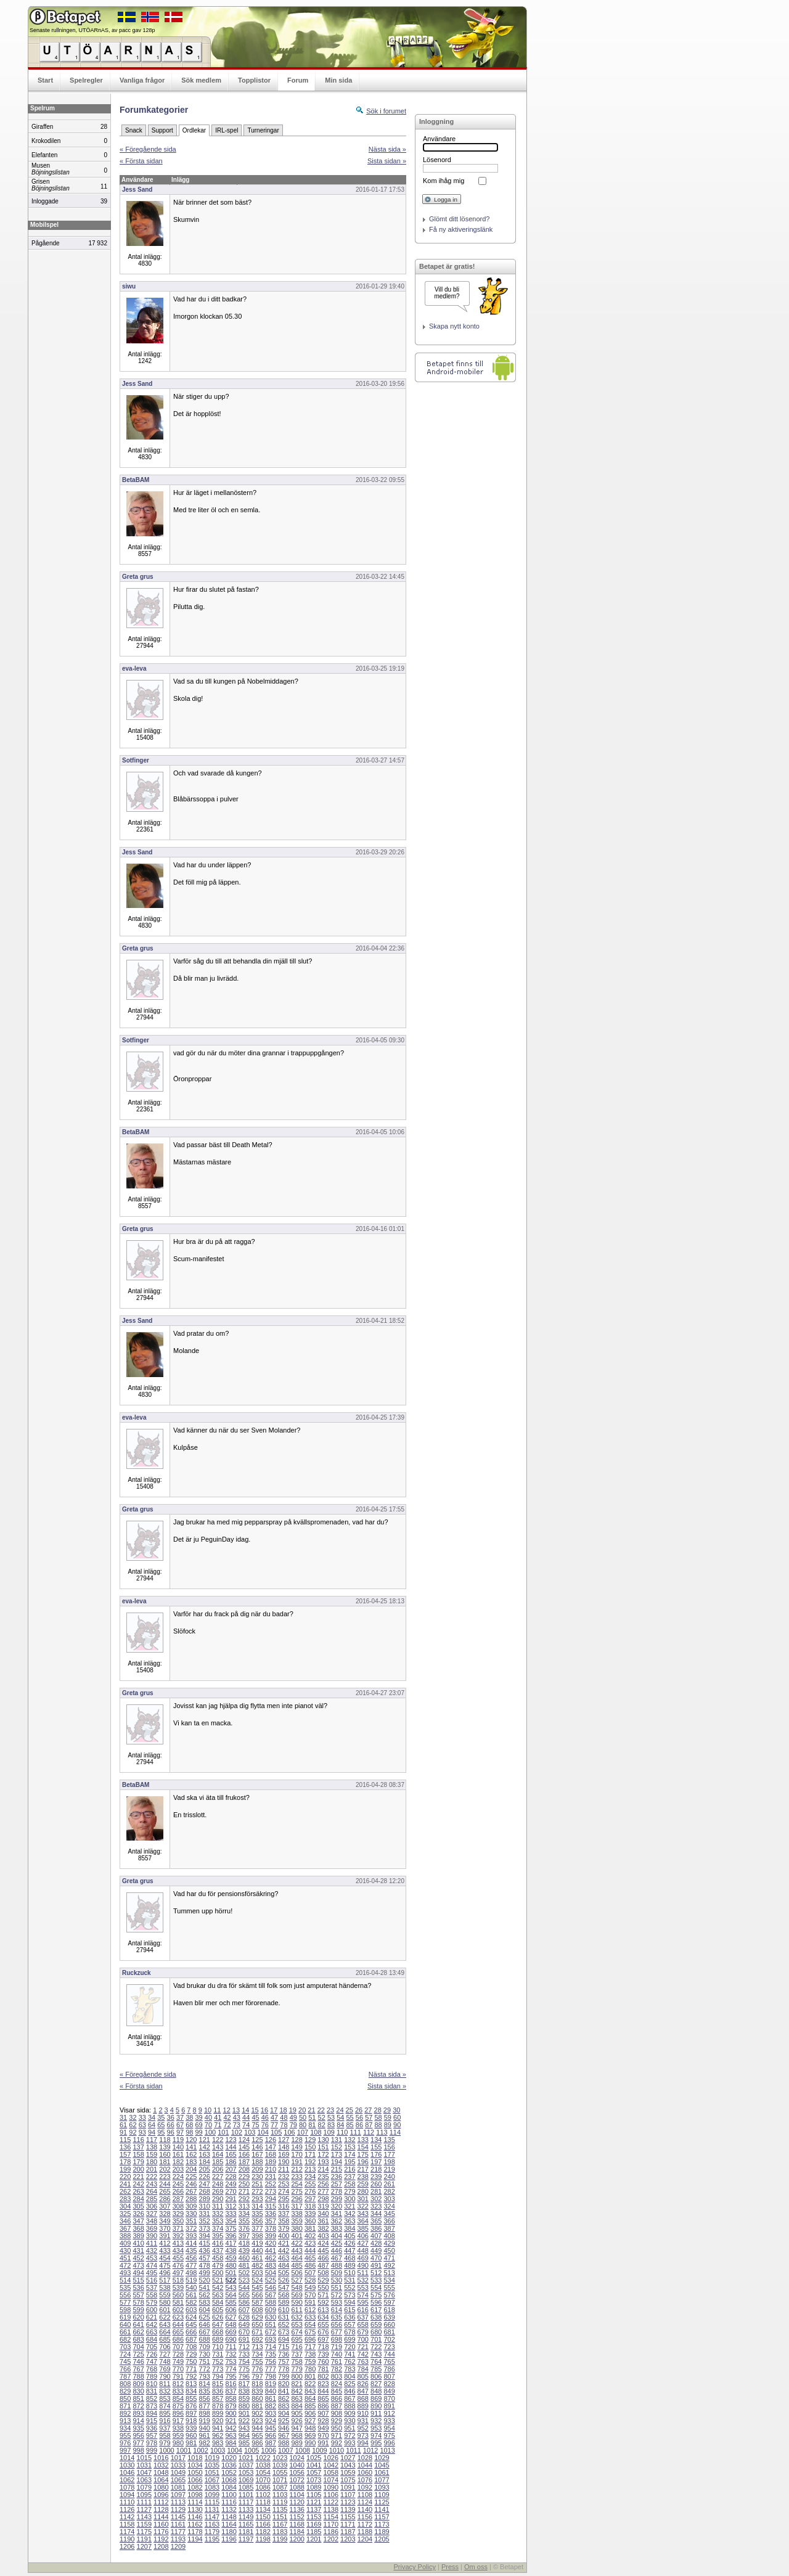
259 (363, 2184)
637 (363, 2317)
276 (310, 2191)
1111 (144, 2502)
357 (270, 2221)
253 (283, 2184)
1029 (381, 2457)
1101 (246, 2494)
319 (323, 2206)
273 (270, 2191)
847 (363, 2391)
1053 (246, 2472)
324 (388, 2206)
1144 (160, 2517)
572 (336, 2295)
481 (244, 2265)
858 (230, 2398)
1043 (347, 2465)
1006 (268, 2450)
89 (387, 2124)
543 (230, 2287)
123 (230, 2139)
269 (217, 2191)
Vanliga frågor (142, 80)
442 (283, 2250)
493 (125, 2272)
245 (178, 2184)
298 (323, 2198)
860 (257, 2398)
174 (349, 2154)
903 (270, 2413)
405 (349, 2235)
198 (388, 2161)
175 (363, 2154)
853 (164, 2398)
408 (388, 2235)
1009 (319, 2450)
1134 (262, 2509)
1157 (381, 2517)
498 (191, 2272)
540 (191, 2287)
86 (359, 2124)
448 (363, 2250)
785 (376, 2369)
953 (376, 2428)
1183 (279, 2531)
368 (138, 2228)
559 (164, 2295)
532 (363, 2280)
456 (191, 2258)
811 (164, 2383)
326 (138, 2213)
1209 (178, 2546)
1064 (160, 2480)
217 (363, 2169)
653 (296, 2324)
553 (363, 2287)
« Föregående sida (148, 149)
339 (310, 2213)
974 (376, 2435)
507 (310, 2272)
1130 (194, 2509)
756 (270, 2361)
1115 (212, 2502)
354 (230, 2221)
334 (244, 2213)
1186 (331, 2531)
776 (257, 2369)
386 (376, 2228)
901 (244, 2413)
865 (323, 2398)
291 (230, 2198)
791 (178, 2376)
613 (323, 2309)
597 (388, 2302)
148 (283, 2147)
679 (363, 2332)
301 (363, 2198)
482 (257, 2265)
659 (376, 2324)
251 (257, 2184)
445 (323, 2250)
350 (178, 2221)
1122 (331, 2502)
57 (368, 2117)
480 (230, 2265)
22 (321, 2110)
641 (138, 2324)
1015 (144, 2457)
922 (244, 2420)
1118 (262, 2502)
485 (296, 2265)
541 (204, 2287)
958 (164, 2435)
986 (257, 2443)
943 (244, 2428)
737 (296, 2354)
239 (376, 2176)
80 (302, 2124)
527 (296, 2280)
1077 (381, 2480)
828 (388, 2383)
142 (204, 2147)
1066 (194, 2480)
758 (296, 2361)
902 (257, 2413)
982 (204, 2443)
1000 (166, 2450)
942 (230, 2428)
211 (283, 2169)
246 (191, 2184)
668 (217, 2332)
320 (336, 2206)
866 (336, 2398)
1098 (194, 2494)
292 (244, 2198)
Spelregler (86, 80)
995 (376, 2443)
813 (191, 2383)
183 (191, 2161)
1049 (178, 2472)
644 (178, 2324)
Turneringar (263, 130)
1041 (313, 2465)
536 (138, 2287)
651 (270, 2324)
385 (363, 2228)
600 (151, 2309)
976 (125, 2443)
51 (312, 2117)
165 (230, 2154)
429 (388, 2243)
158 (138, 2154)
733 (244, 2354)
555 (388, 2287)
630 (270, 2317)
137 (138, 2147)
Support (162, 130)
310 (204, 2206)
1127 (144, 2509)
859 (244, 2398)
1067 (212, 2480)
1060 (365, 2472)
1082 (194, 2487)
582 (191, 2302)
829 (125, 2391)
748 (164, 2361)
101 (223, 2132)
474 (151, 2265)
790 (164, 2376)
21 (311, 2110)
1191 (144, 2539)
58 (378, 2117)
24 (339, 2110)
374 (217, 2228)
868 (363, 2398)
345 (388, 2213)
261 (388, 2184)
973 (363, 2435)
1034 (194, 2465)
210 (270, 2169)
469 (363, 2258)
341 (336, 2213)
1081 (178, 2487)
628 (244, 2317)
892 (125, 2413)
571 (323, 2295)
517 (164, 2280)
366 (388, 2221)
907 (323, 2413)
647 (217, 2324)
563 (217, 2295)
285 (151, 2198)
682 (125, 2339)
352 (204, 2221)
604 (204, 2309)
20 (302, 2110)
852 (151, 2398)
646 (204, 2324)
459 (230, 2258)
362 (336, 2221)
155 (376, 2147)
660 (388, 2324)
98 (189, 2132)
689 (217, 2339)
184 (204, 2161)
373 (204, 2228)
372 (191, 2228)
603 (191, 2309)
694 (283, 2339)
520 (204, 2280)
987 (270, 2443)
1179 (212, 2531)
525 (270, 2280)
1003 (217, 2450)
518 (178, 2280)
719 (336, 2346)
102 (236, 2132)
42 (227, 2117)
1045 (381, 2465)
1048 (160, 2472)
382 (323, 2228)
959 (178, 2435)
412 (164, 2243)
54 (340, 2117)
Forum (297, 80)
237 (349, 2176)
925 (283, 2420)
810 (151, 2383)
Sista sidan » (386, 161)
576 (388, 2295)
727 (164, 2354)
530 (336, 2280)
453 (151, 2258)
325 (125, 2213)
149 (296, 2147)
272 (257, 2191)
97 (180, 2132)
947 (296, 2428)
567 (270, 2295)
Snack (133, 130)
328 (164, 2213)
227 (217, 2176)
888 (349, 2406)
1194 (194, 2539)
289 (204, 2198)
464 (296, 2258)
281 (376, 2191)
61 (123, 2124)
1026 (331, 2457)
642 (151, 2324)
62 (132, 2124)
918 (191, 2420)
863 (296, 2398)
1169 (313, 2524)
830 (138, 2391)
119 (178, 2139)
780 (310, 2369)
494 (138, 2272)
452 (138, 2258)
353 (217, 2221)
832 (164, 2391)
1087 (279, 2487)
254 (296, 2184)
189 (270, 2161)
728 (178, 2354)
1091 (347, 2487)
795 (230, 2376)
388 (125, 2235)
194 (336, 2161)
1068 (228, 2480)
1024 (296, 2457)
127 (283, 2139)
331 (204, 2213)
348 (151, 2221)
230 (257, 2176)
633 (310, 2317)
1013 (387, 2450)
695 (296, 2339)
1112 (160, 2502)
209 (257, 2169)
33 (142, 2117)
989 (296, 2443)
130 (323, 2139)
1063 (144, 2480)
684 (151, 2339)
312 (230, 2206)
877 (204, 2406)
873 (151, 2406)
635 (336, 2317)
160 (164, 2154)
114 (395, 2132)
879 (230, 2406)
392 (178, 2235)
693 (270, 2339)
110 (342, 2132)
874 (164, 2406)
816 (230, 2383)
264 (151, 2191)
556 (125, 2295)
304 (125, 2206)
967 (283, 2435)
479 (217, 2265)
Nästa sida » (387, 149)
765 (388, 2361)
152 (336, 2147)
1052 (228, 2472)
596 (376, 2302)
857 (217, 2398)
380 (296, 2228)
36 (170, 2117)
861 (270, 2398)
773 (217, 2369)
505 (283, 2272)
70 (208, 2124)
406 (363, 2235)
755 (257, 2361)
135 (388, 2139)
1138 (331, 2509)
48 (283, 2117)
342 (349, 2213)
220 (125, 2176)
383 (336, 2228)
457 (204, 2258)
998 (138, 2450)
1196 (228, 2539)
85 (350, 2124)
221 (138, 2176)
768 (151, 2369)
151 (323, 2147)
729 (191, 2354)
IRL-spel (226, 130)
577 (125, 2302)
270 (230, 2191)
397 (244, 2235)
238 (363, 2176)
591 (310, 2302)
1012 (370, 2450)
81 (312, 2124)
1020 (228, 2457)
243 (151, 2184)
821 (296, 2383)
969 (310, 2435)
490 (363, 2265)
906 (310, 2413)
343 (363, 2213)
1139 (347, 2509)
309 (191, 2206)
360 (310, 2221)
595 (363, 2302)
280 (363, 2191)
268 (204, 2191)
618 (388, 2309)
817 (244, 2383)
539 (178, 2287)
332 (217, 2213)
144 (230, 2147)
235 (323, 2176)
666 (191, 2332)
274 (283, 2191)
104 (263, 2132)
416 (217, 2243)
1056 (296, 2472)
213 (310, 2169)
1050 (194, 2472)
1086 (262, 2487)
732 (230, 2354)
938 (178, 2428)
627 (230, 2317)
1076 (365, 2480)
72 (227, 2124)
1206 (127, 2546)
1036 (228, 2465)
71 (217, 2124)
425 (336, 2243)
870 (388, 2398)
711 (230, 2346)
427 (363, 2243)
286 (164, 2198)
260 (376, 2184)
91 (123, 2132)
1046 (127, 2472)
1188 (365, 2531)
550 (323, 2287)
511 (363, 2272)
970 (323, 2435)
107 (302, 2132)
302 (376, 2198)
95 (161, 2132)
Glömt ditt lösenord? (459, 219)
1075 (347, 2480)
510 (349, 2272)
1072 (296, 2480)
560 (178, 2295)
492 (388, 2265)
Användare (439, 138)
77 (274, 2124)
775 (244, 2369)
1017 (178, 2457)
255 (310, 2184)
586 (244, 2302)
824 (336, 2383)
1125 (381, 2502)
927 (310, 2420)
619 (125, 2317)
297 (310, 2198)
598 (125, 2309)
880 (244, 2406)
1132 (228, 2509)
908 (336, 2413)
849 (388, 2391)
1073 (313, 2480)
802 (323, 2376)
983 (217, 2443)
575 (376, 2295)
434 (178, 2250)
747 (151, 2361)
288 (191, 2198)
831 (151, 2391)
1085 (246, 2487)
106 (289, 2132)
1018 (194, 2457)
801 (310, 2376)
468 (349, 2258)
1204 (365, 2539)
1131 (212, 2509)
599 (138, 2309)
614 (336, 2309)
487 (323, 2265)
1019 (212, 2457)
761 (336, 2361)
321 (349, 2206)
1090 (331, 2487)
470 (376, 2258)
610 (283, 2309)
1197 (246, 2539)
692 (257, 2339)
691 (244, 2339)
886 (323, 2406)
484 (283, 2265)
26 (358, 2110)
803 (336, 2376)
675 (310, 2332)
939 (191, 2428)
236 (336, 2176)
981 (191, 2443)
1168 (296, 2524)
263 (138, 2191)
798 (270, 2376)
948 (310, 2428)
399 (270, 2235)
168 (270, 2154)
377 (257, 2228)
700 (363, 2339)
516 (151, 2280)
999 (151, 2450)
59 (387, 2117)
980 (178, 2443)
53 (331, 2117)
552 (349, 2287)
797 (257, 2376)
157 (125, 2154)
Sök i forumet (386, 111)
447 (349, 2250)
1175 (144, 2531)
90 (397, 2124)
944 (257, 2428)
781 (323, 2369)
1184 (296, 2531)
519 (191, 2280)
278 (336, 2191)
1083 (212, 2487)
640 (125, 2324)
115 (125, 2139)
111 (355, 2132)
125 (257, 2139)
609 (270, 2309)
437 (217, 2250)
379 (283, 2228)
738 (310, 2354)
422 (296, 2243)
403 (323, 2235)
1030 (127, 2465)
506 (296, 2272)
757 (283, 2361)
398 (257, 2235)
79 (293, 2124)
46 (265, 2117)
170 (296, 2154)
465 (310, 2258)
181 (164, 2161)
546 (270, 2287)
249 (230, 2184)
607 (244, 2309)
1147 (212, 2517)
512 (376, 2272)
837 (230, 2391)
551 (336, 2287)
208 (244, 2169)
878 (217, 2406)
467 (336, 2258)
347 (138, 2221)
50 (302, 2117)
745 (125, 2361)
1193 (178, 2539)
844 (323, 2391)
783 (349, 2369)
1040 (296, 2465)
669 (230, 2332)
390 (151, 2235)
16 (264, 2110)
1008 (302, 2450)
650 (257, 2324)
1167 (279, 2524)
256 (323, 2184)
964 (244, 2435)
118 (164, 2139)
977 (138, 2443)
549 (310, 2287)
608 (257, 2309)
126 (270, 2139)
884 (296, 2406)
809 (138, 2383)
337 (283, 2213)
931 (363, 2420)
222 (151, 2176)
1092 (365, 2487)
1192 (160, 2539)
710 (217, 2346)
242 (138, 2184)
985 (244, 2443)
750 (191, 2361)
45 (255, 2117)
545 (257, 2287)
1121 (313, 2502)
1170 (331, 2524)
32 (132, 2117)
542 (217, 2287)
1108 (365, 2494)
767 (138, 2369)
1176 (160, 2531)
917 (178, 2420)
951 (349, 2428)
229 (244, 2176)
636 (349, 2317)
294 (270, 2198)
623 (178, 2317)
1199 (279, 2539)
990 (310, 2443)
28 (378, 2110)
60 (397, 2117)
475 (164, 2265)
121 (204, 2139)
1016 (160, 2457)
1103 (279, 2494)
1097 (178, 2494)
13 (236, 2110)
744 (388, 2354)
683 (138, 2339)
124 (244, 2139)
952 (363, 2428)
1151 (279, 2517)
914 (138, 2420)
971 (336, 2435)
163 (204, 2154)
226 (204, 2176)
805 (363, 2376)
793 (204, 2376)
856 (204, 2398)
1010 (336, 2450)
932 (376, 2420)
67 (180, 2124)
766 (125, 2369)
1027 (347, 2457)
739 (323, 2354)
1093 (381, 2487)
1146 (194, 2517)
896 (178, 2413)
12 (227, 2110)
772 (204, 2369)
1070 (262, 2480)
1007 (285, 2450)
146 (257, 2147)
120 (191, 2139)
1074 (331, 2480)
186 (230, 2161)
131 (336, 2139)
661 (125, 2332)
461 (257, 2258)
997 (125, 2450)
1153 (313, 2517)
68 (189, 2124)
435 (191, 2250)
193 (323, 2161)
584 (217, 2302)
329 (178, 2213)
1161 (178, 2524)
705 (151, 2346)
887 (336, 2406)
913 (125, 2420)
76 (265, 2124)
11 (217, 2110)
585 (230, 2302)
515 (138, 2280)
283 (125, 2198)
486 (310, 2265)
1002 (200, 2450)
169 (283, 2154)
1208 (160, 2546)
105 (276, 2132)
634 (323, 2317)
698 (336, 2339)
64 (151, 2124)
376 (244, 2228)
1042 (331, 2465)
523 (244, 2280)
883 (283, 2406)
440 (257, 2250)
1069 (246, 2480)
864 (310, 2398)
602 (178, 2309)
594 (349, 2302)
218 (376, 2169)
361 (323, 2221)
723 (388, 2346)
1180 (228, 2531)
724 (125, 2354)
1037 (246, 2465)
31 (123, 2117)
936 (151, 2428)
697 (323, 2339)
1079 (144, 2487)
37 (180, 2117)
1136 (296, 2509)
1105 (313, 2494)
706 (164, 2346)
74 (246, 2124)
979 (164, 2443)
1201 (313, 2539)
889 (363, 2406)
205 (204, 2169)
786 (388, 2369)
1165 (246, 2524)
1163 (212, 2524)
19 (292, 2110)
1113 (178, 2502)
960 (191, 2435)
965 (257, 2435)
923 (257, 2420)
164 (217, 2154)
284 (138, 2198)
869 (376, 2398)
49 (293, 2117)
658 (363, 2324)
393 (191, 2235)
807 (388, 2376)
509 (336, 2272)
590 (296, 2302)
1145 (178, 2517)
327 (151, 2213)
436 (204, 2250)
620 (138, 2317)
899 (217, 2413)
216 (349, 2169)
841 (283, 2391)
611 (296, 2309)
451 (125, 2258)
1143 (144, 2517)
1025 (313, 2457)
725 (138, 2354)
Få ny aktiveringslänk (461, 229)
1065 (178, 2480)
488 (336, 2265)
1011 (353, 2450)
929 (336, 2420)
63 (142, 2124)
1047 (144, 2472)
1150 (262, 2517)
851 (138, 2398)
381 (310, 2228)
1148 (228, 2517)
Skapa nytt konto (454, 326)
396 (230, 2235)
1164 (228, 2524)
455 (178, 2258)
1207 (144, 2546)
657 (349, 2324)
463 (283, 2258)
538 (164, 2287)
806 (376, 2376)
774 (230, 2369)
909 (349, 2413)
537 (151, 2287)
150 (310, 2147)
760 (323, 2361)
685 (164, 2339)
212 (296, 2169)
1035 (212, 2465)
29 (387, 2110)
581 (178, 2302)
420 (270, 2243)
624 (191, 2317)
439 (244, 2250)
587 (257, 2302)
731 (217, 2354)
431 (138, 2250)
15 (254, 2110)
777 (270, 2369)
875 (178, 2406)
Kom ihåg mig (443, 180)
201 (151, 2169)
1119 (279, 2502)
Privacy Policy (414, 2566)
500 (217, 2272)
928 (323, 2420)
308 (178, 2206)
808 (125, 2383)
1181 (246, 2531)
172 (323, 2154)
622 (164, 2317)
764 (376, 2361)
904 (283, 2413)
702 (388, 2339)
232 (283, 2176)
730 (204, 2354)
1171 (347, 2524)
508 (323, 2272)
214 (323, 2169)
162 (191, 2154)
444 (310, 2250)
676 (323, 2332)
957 (151, 2435)
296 (296, 2198)
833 (178, 2391)
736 (283, 2354)
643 (164, 2324)
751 (204, 2361)
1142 (127, 2517)
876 (191, 2406)
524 (257, 2280)
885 (310, 2406)
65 (161, 2124)
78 (283, 2124)
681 (388, 2332)
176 (376, 2154)
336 (270, 2213)
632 (296, 2317)
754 (244, 2361)
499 (204, 2272)
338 (296, 2213)
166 (244, 2154)
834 (191, 2391)
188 (257, 2161)
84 (340, 2124)
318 (310, 2206)
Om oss (476, 2566)
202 (164, 2169)
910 (363, 2413)
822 (310, 2383)
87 (368, 2124)
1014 (127, 2457)
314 (257, 2206)
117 (151, 2139)
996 (388, 2443)
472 (125, 2265)
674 (296, 2332)
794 (217, 2376)
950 (336, 2428)
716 (296, 2346)
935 (138, 2428)
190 (283, 2161)
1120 (296, 2502)
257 (336, 2184)
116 (138, 2139)
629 (257, 2317)
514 (125, 2280)
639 (388, 2317)
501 (230, 2272)
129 (310, 2139)
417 (230, 2243)
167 (257, 2154)
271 (244, 2191)
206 (217, 2169)
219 (388, 2169)
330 (191, 2213)
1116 (228, 2502)
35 (161, 2117)
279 (349, 2191)
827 (376, 2383)
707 (178, 2346)
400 (283, 2235)
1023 (279, 2457)
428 (376, 2243)
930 (349, 2420)
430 (125, 2250)
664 (164, 2332)
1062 (127, 2480)
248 (217, 2184)
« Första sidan (141, 161)
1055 (279, 2472)
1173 (381, 2524)
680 (376, 2332)
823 (323, 2383)
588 (270, 2302)
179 (138, 2161)
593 (336, 2302)
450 (388, 2250)
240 (388, 2176)
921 (230, 2420)
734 (257, 2354)
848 (376, 2391)
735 (270, 2354)
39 (199, 2117)
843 (310, 2391)
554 (376, 2287)
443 (296, 2250)
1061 (381, 2472)
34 (151, 2117)
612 (310, 2309)
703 (125, 2346)
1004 (234, 2450)
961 (204, 2435)
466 (323, 2258)
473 (138, 2265)
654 (310, 2324)
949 (323, 2428)
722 (376, 2346)
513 (388, 2272)
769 (164, 2369)
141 (191, 2147)
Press (450, 2566)
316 (283, 2206)
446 (336, 2250)
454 (164, 2258)
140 (178, 2147)
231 (270, 2176)
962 (217, 2435)
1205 (381, 2539)
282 (388, 2191)
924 (270, 2420)
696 (310, 2339)
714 (270, 2346)
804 (349, 2376)
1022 (262, 2457)
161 (178, 2154)
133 (363, 2139)
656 (336, 2324)
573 (349, 2295)
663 (151, 2332)
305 (138, 2206)
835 (204, 2391)
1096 (160, 2494)
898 (204, 2413)
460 (244, 2258)
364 (363, 2221)
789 (151, 2376)
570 (310, 2295)
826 (363, 2383)
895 (164, 2413)
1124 (365, 2502)
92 (132, 2132)
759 (310, 2361)
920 (217, 2420)
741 (349, 2354)
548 (296, 2287)
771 (191, 2369)
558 (151, 2295)
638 (376, 2317)
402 (310, 2235)
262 (125, 2191)
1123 (347, 2502)
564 (230, 2295)
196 (363, 2161)
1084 (228, 2487)
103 (249, 2132)
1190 (127, 2539)
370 (164, 2228)
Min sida (338, 80)
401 (296, 2235)
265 (164, 2191)
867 (349, 2398)
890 (376, 2406)
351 (191, 2221)
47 (274, 2117)
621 (151, 2317)
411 (151, 2243)
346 (125, 2221)
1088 (296, 2487)
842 (296, 2391)
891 (388, 2406)
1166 (262, 2524)
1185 (313, 2531)
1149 (246, 2517)
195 (349, 2161)
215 (336, 2169)
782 (336, 2369)
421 (283, 2243)
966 (270, 2435)
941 (217, 2428)
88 (378, 2124)
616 (363, 2309)
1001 (183, 2450)
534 (388, 2280)
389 (138, 2235)
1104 (296, 2494)
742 (363, 2354)
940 (204, 2428)
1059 (347, 2472)
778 (283, 2369)
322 (363, 2206)
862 (283, 2398)
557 (138, 2295)
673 (283, 2332)
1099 (212, 2494)
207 (230, 2169)
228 (230, 2176)
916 (164, 2420)
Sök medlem (201, 80)
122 (217, 2139)
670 (244, 2332)
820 (283, 2383)
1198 (262, 2539)
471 (388, 2258)
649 (244, 2324)
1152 (296, 2517)
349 (164, 2221)
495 (151, 2272)
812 (178, 2383)
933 (388, 2420)
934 (125, 2428)
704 (138, 2346)
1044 (365, 2465)
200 (138, 2169)
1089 (313, 2487)
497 (178, 2272)
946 (283, 2428)
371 (178, 2228)
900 (230, 2413)
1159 (144, 2524)
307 (164, 2206)
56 (359, 2117)
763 (363, 2361)
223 (164, 2176)
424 (323, 2243)
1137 (313, 2509)
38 (189, 2117)
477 (191, 2265)
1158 (127, 2524)
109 (329, 2132)
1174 (127, 2531)
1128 (160, 2509)
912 (388, 2413)
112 (368, 2132)
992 (336, 2443)
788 (138, 2376)
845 (336, 2391)
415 (204, 2243)
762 (349, 2361)
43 (236, 2117)
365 (376, 2221)
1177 (178, 2531)
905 (296, 2413)
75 (255, 2124)
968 (296, 2435)
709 (204, 2346)
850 (125, 2398)
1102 (262, 2494)
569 (296, 2295)
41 (217, 2117)
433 (164, 2250)
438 (230, 2250)
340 (323, 2213)
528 (310, 2280)
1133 (246, 2509)
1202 (331, 2539)
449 (376, 2250)
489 (349, 2265)
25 (349, 2110)
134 (376, 2139)
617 (376, 2309)
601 (164, 2309)
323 (376, 2206)
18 (283, 2110)
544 (244, 2287)
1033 (178, 2465)
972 (349, 2435)
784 (363, 2369)
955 (125, 2435)
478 (204, 2265)
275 (296, 2191)
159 (151, 2154)
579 (151, 2302)
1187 (347, 2531)
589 (283, 2302)
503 (257, 2272)
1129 (178, 2509)
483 (270, 2265)
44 (246, 2117)
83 (331, 2124)
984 (230, 2443)
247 (204, 2184)
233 (296, 2176)
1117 (246, 2502)
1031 (144, 2465)
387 (388, 2228)
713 (257, 2346)
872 (138, 2406)
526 (283, 2280)
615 (349, 2309)
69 (199, 2124)
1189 (381, 2531)
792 (191, 2376)
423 (310, 2243)
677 (336, 2332)
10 (207, 2110)
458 (217, 2258)
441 (270, 2250)
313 (244, 2206)
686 (178, 2339)
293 (257, 2198)
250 (244, 2184)
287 (178, 2198)
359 (296, 2221)
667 (204, 2332)
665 (178, 2332)
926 (296, 2420)
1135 (279, 2509)
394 (204, 2235)
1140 (365, 2509)
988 (283, 2443)
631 (283, 2317)
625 (204, 2317)
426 (349, 2243)
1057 (313, 2472)
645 (191, 2324)
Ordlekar (194, 130)
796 (244, 2376)
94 (151, 2132)
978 (151, 2443)
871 (125, 2406)
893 (138, 2413)
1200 (296, 2539)
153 (349, 2147)
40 (208, 2117)
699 (349, 2339)
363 (349, 2221)
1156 (365, 2517)
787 (125, 2376)
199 (125, 2169)
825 (349, 2383)
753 (230, 2361)
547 (283, 2287)
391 (164, 2235)
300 (349, 2198)
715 (283, 2346)
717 (310, 2346)
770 (178, 2369)
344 (376, 2213)
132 (349, 2139)
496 (164, 2272)
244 (164, 2184)
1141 (381, 2509)
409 (125, 2243)
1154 (331, 2517)
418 (244, 2243)
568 (283, 2295)
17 (273, 2110)
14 (245, 2110)
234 (310, 2176)
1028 (365, 2457)
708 (191, 2346)
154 (363, 2147)
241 (125, 2184)
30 (396, 2110)
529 (323, 2280)
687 (191, 2339)
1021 (246, 2457)
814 (204, 2383)
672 (270, 2332)
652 (283, 2324)
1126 (127, 2509)
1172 (365, 2524)
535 (125, 2287)
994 (363, 2443)
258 (349, 2184)
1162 (194, 2524)
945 (270, 2428)
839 (257, 2391)
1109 (381, 2494)
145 (244, 2147)
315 (270, 2206)
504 (270, 2272)
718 (323, 2346)
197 (376, 2161)
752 (217, 2361)
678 (349, 2332)
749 (178, 2361)
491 (376, 2265)
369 (151, 2228)
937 (164, 2428)
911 (376, 2413)
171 (310, 2154)
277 (323, 2191)
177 (388, 2154)
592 (323, 2302)
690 (230, 2339)
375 (230, 2228)
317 (296, 2206)
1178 (194, 2531)
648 (230, 2324)
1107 (347, 2494)
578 (138, 2302)
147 (270, 2147)
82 (321, 2124)
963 (230, 2435)
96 (170, 2132)
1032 (160, 2465)
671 (257, 2332)
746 (138, 2361)
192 (310, 2161)
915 (151, 2420)
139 (164, 2147)
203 (178, 2169)
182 (178, 2161)
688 (204, 2339)
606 (230, 2309)
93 (142, 2132)
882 (270, 2406)
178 (125, 2161)
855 (191, 2398)
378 (270, 2228)
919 (204, 2420)
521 (217, 2280)
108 (315, 2132)
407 (376, 2235)
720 (349, 2346)
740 (336, 2354)
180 (151, 2161)
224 (178, 2176)
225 (191, 2176)
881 (257, 2406)
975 (388, 2435)
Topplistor (254, 80)
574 (363, 2295)
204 (191, 2169)
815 (217, 2383)
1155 (347, 2517)
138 (151, 2147)
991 (323, 2443)
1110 (127, 2502)
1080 (160, 2487)
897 (191, 2413)
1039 (279, 2465)
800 (296, 2376)
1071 (279, 2480)
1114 (194, 2502)
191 (296, 2161)
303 (388, 2198)
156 (388, 2147)
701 (376, 2339)
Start (45, 80)
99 (199, 2132)
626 (217, 2317)
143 (217, 2147)
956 (138, 2435)
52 (321, 2117)
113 (381, 2132)
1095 (144, 2494)
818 (257, 2383)
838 (244, 2391)
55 (350, 2117)
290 (217, 2198)
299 (336, 2198)
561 (191, 2295)
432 (151, 2250)
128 (296, 2139)
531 (349, 2280)
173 (336, 2154)
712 (244, 2346)
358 (283, 2221)
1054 (262, 2472)
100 (210, 2132)
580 (164, 2302)
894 (151, 2413)
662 (138, 2332)
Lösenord (437, 159)
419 (257, 2243)
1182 (262, 2531)
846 (349, 2391)
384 (349, 2228)
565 (244, 2295)
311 (217, 2206)
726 (151, 2354)
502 (244, 2272)
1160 (160, 2524)
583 (204, 2302)
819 (270, 2383)
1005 (251, 2450)
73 (236, 2124)
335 (257, 2213)
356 (257, 2221)
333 (230, 2213)
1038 (262, 2465)
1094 (127, 2494)
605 (217, 2309)
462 (270, 2258)
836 (217, 2391)
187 (244, 2161)
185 (217, 2161)
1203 (347, 2539)
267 (191, 2191)
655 (323, 2324)
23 (330, 2110)
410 (138, 2243)
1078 (127, 2487)
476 (178, 2265)
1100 (228, 2494)
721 (363, 2346)
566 (257, 2295)
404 (336, 2235)
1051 (212, 2472)
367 (125, 2228)
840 (270, 2391)
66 (170, 2124)
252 (270, 2184)
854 (178, 2398)
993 (349, 2443)
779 (296, 2369)
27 (368, 2110)
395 (217, 2235)
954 (388, 2428)
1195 (212, 2539)
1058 (331, 2472)
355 (244, 2221)
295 (283, 2198)
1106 (331, 2494)
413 (178, 2243)
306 (151, 2206)
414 (191, 2243)
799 (283, 2376)
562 (204, 2295)
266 (178, 2191)
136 (125, 2147)
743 (376, 2354)
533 (376, 2280)
